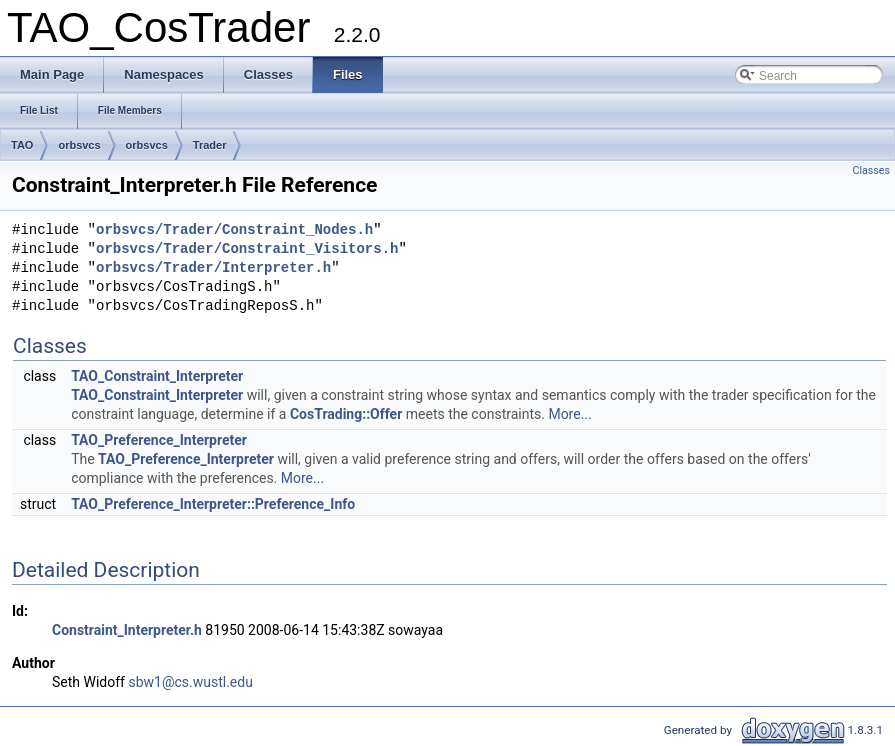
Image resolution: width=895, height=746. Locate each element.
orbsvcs (79, 145)
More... (569, 414)
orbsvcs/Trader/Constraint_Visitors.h (247, 249)
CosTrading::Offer (346, 414)
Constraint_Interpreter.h (127, 630)
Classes (871, 170)
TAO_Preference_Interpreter (159, 440)
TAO (22, 145)
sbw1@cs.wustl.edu (190, 682)
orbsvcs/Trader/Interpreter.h (213, 268)
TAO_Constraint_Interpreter (157, 376)
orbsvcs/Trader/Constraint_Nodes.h (234, 230)
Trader (210, 145)
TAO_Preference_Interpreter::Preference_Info (213, 504)
